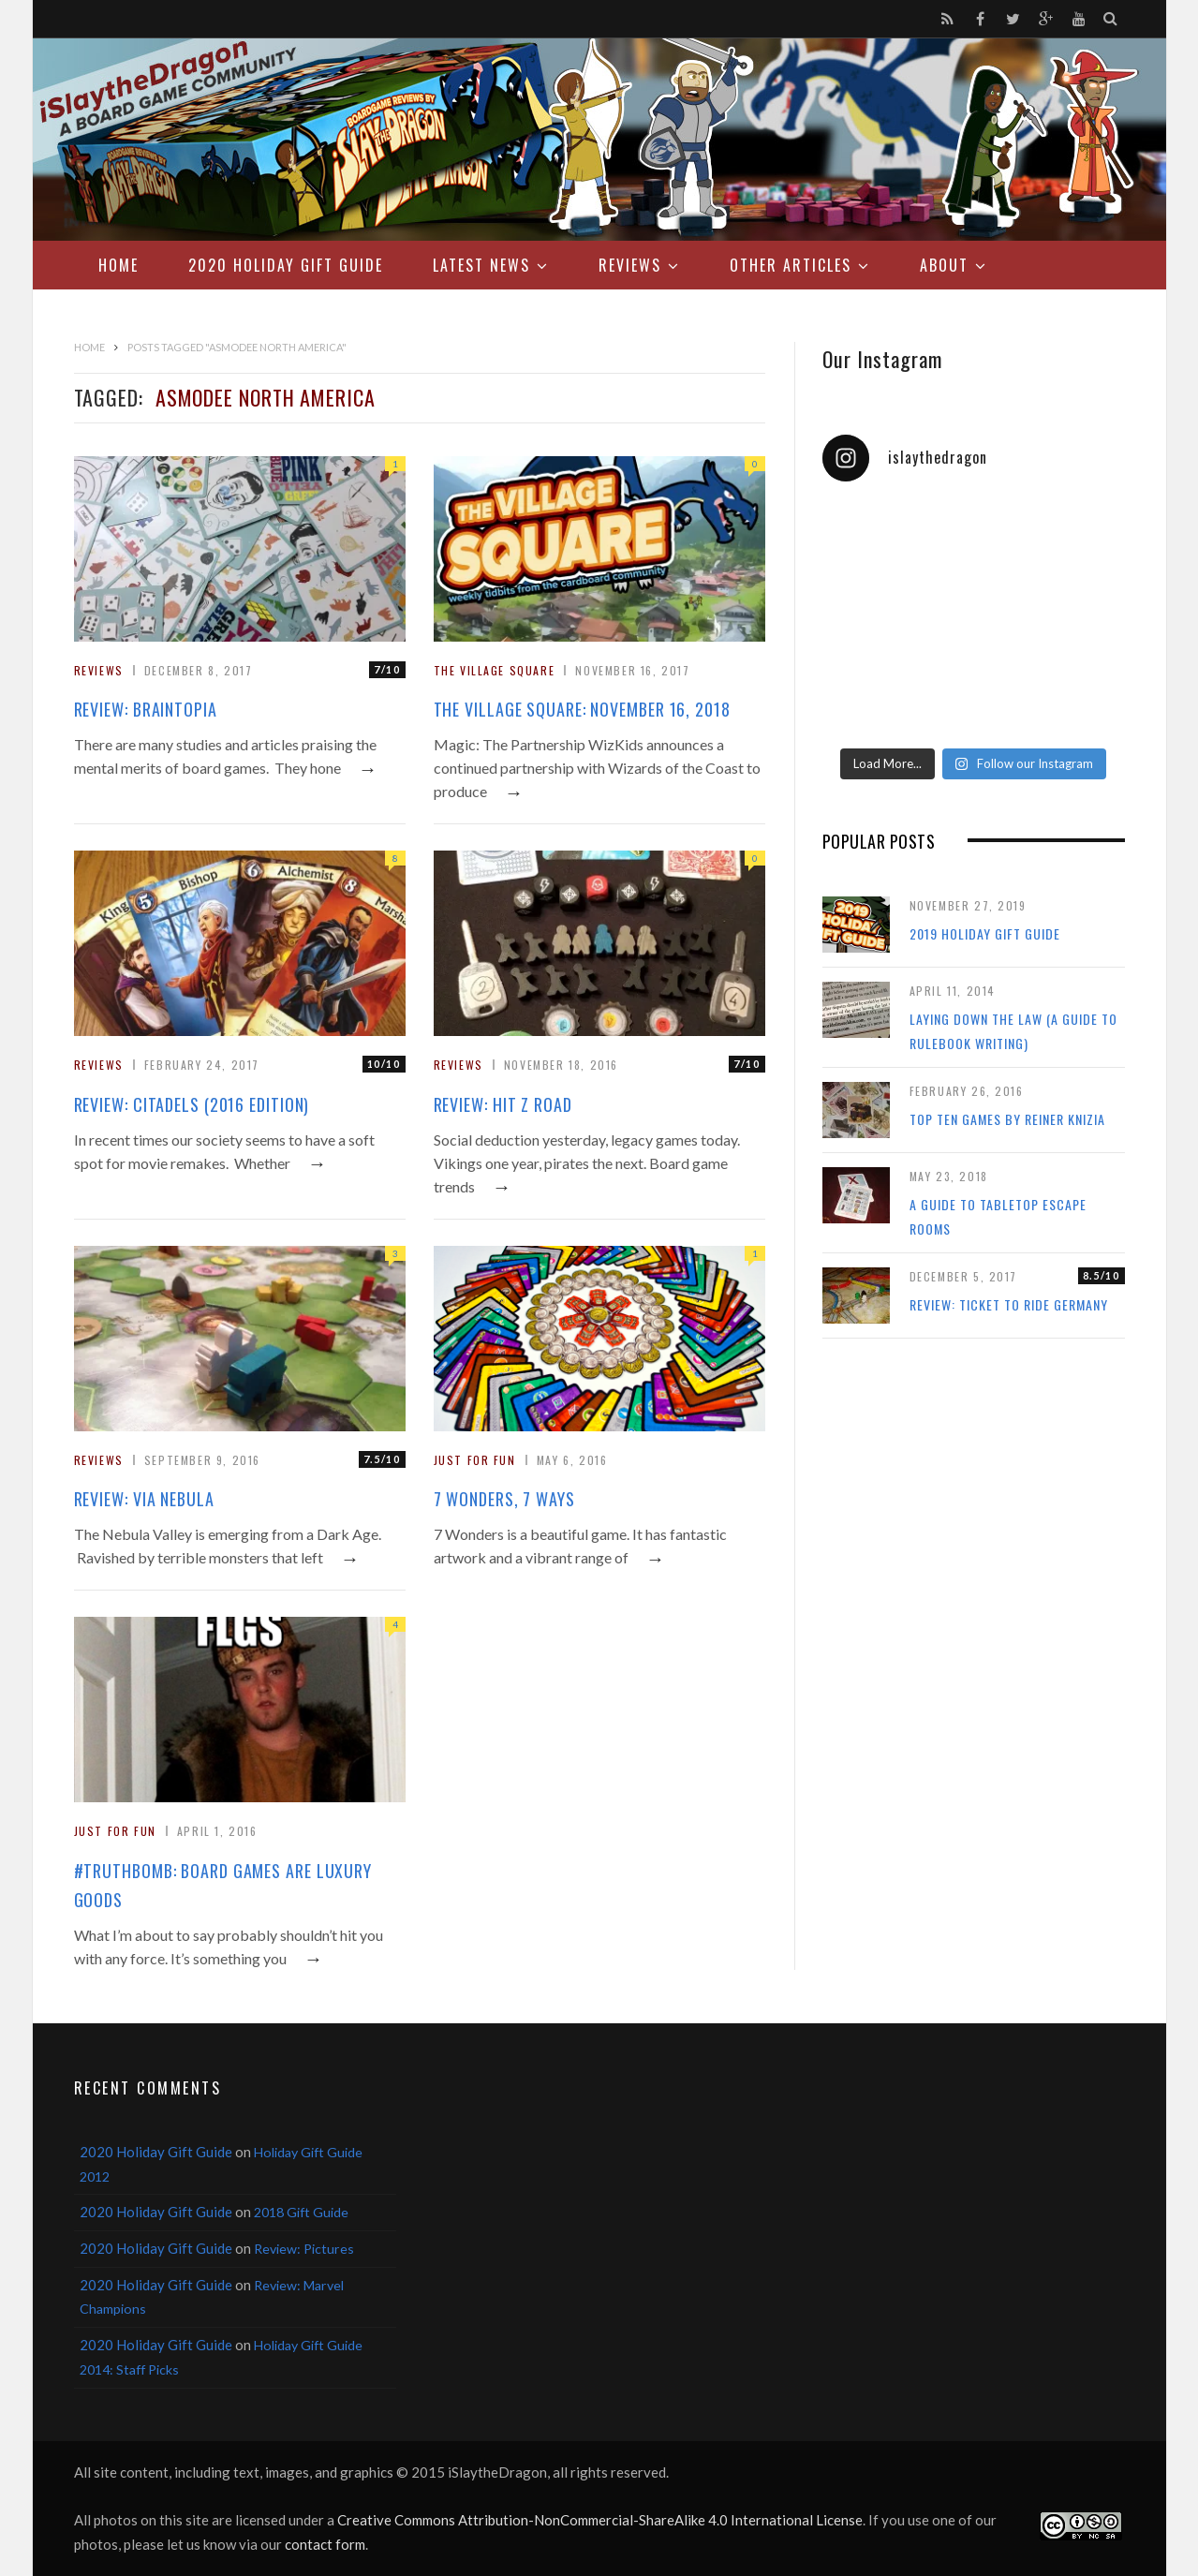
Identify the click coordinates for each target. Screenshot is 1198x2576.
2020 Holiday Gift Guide (285, 265)
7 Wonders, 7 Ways (504, 1499)
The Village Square (494, 670)
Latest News (481, 265)
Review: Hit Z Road (503, 1104)
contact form (325, 2544)
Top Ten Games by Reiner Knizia (1007, 1119)
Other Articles (790, 265)
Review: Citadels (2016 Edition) (192, 1104)
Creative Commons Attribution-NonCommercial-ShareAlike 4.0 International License (600, 2519)
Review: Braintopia (145, 709)
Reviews (630, 265)
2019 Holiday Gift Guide (985, 933)
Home (118, 265)
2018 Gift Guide (301, 2212)
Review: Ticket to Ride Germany (1009, 1304)
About (944, 265)
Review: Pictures (304, 2249)
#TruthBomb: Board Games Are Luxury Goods (223, 1885)
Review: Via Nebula (144, 1499)
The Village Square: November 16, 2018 (582, 709)
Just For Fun (475, 1460)
